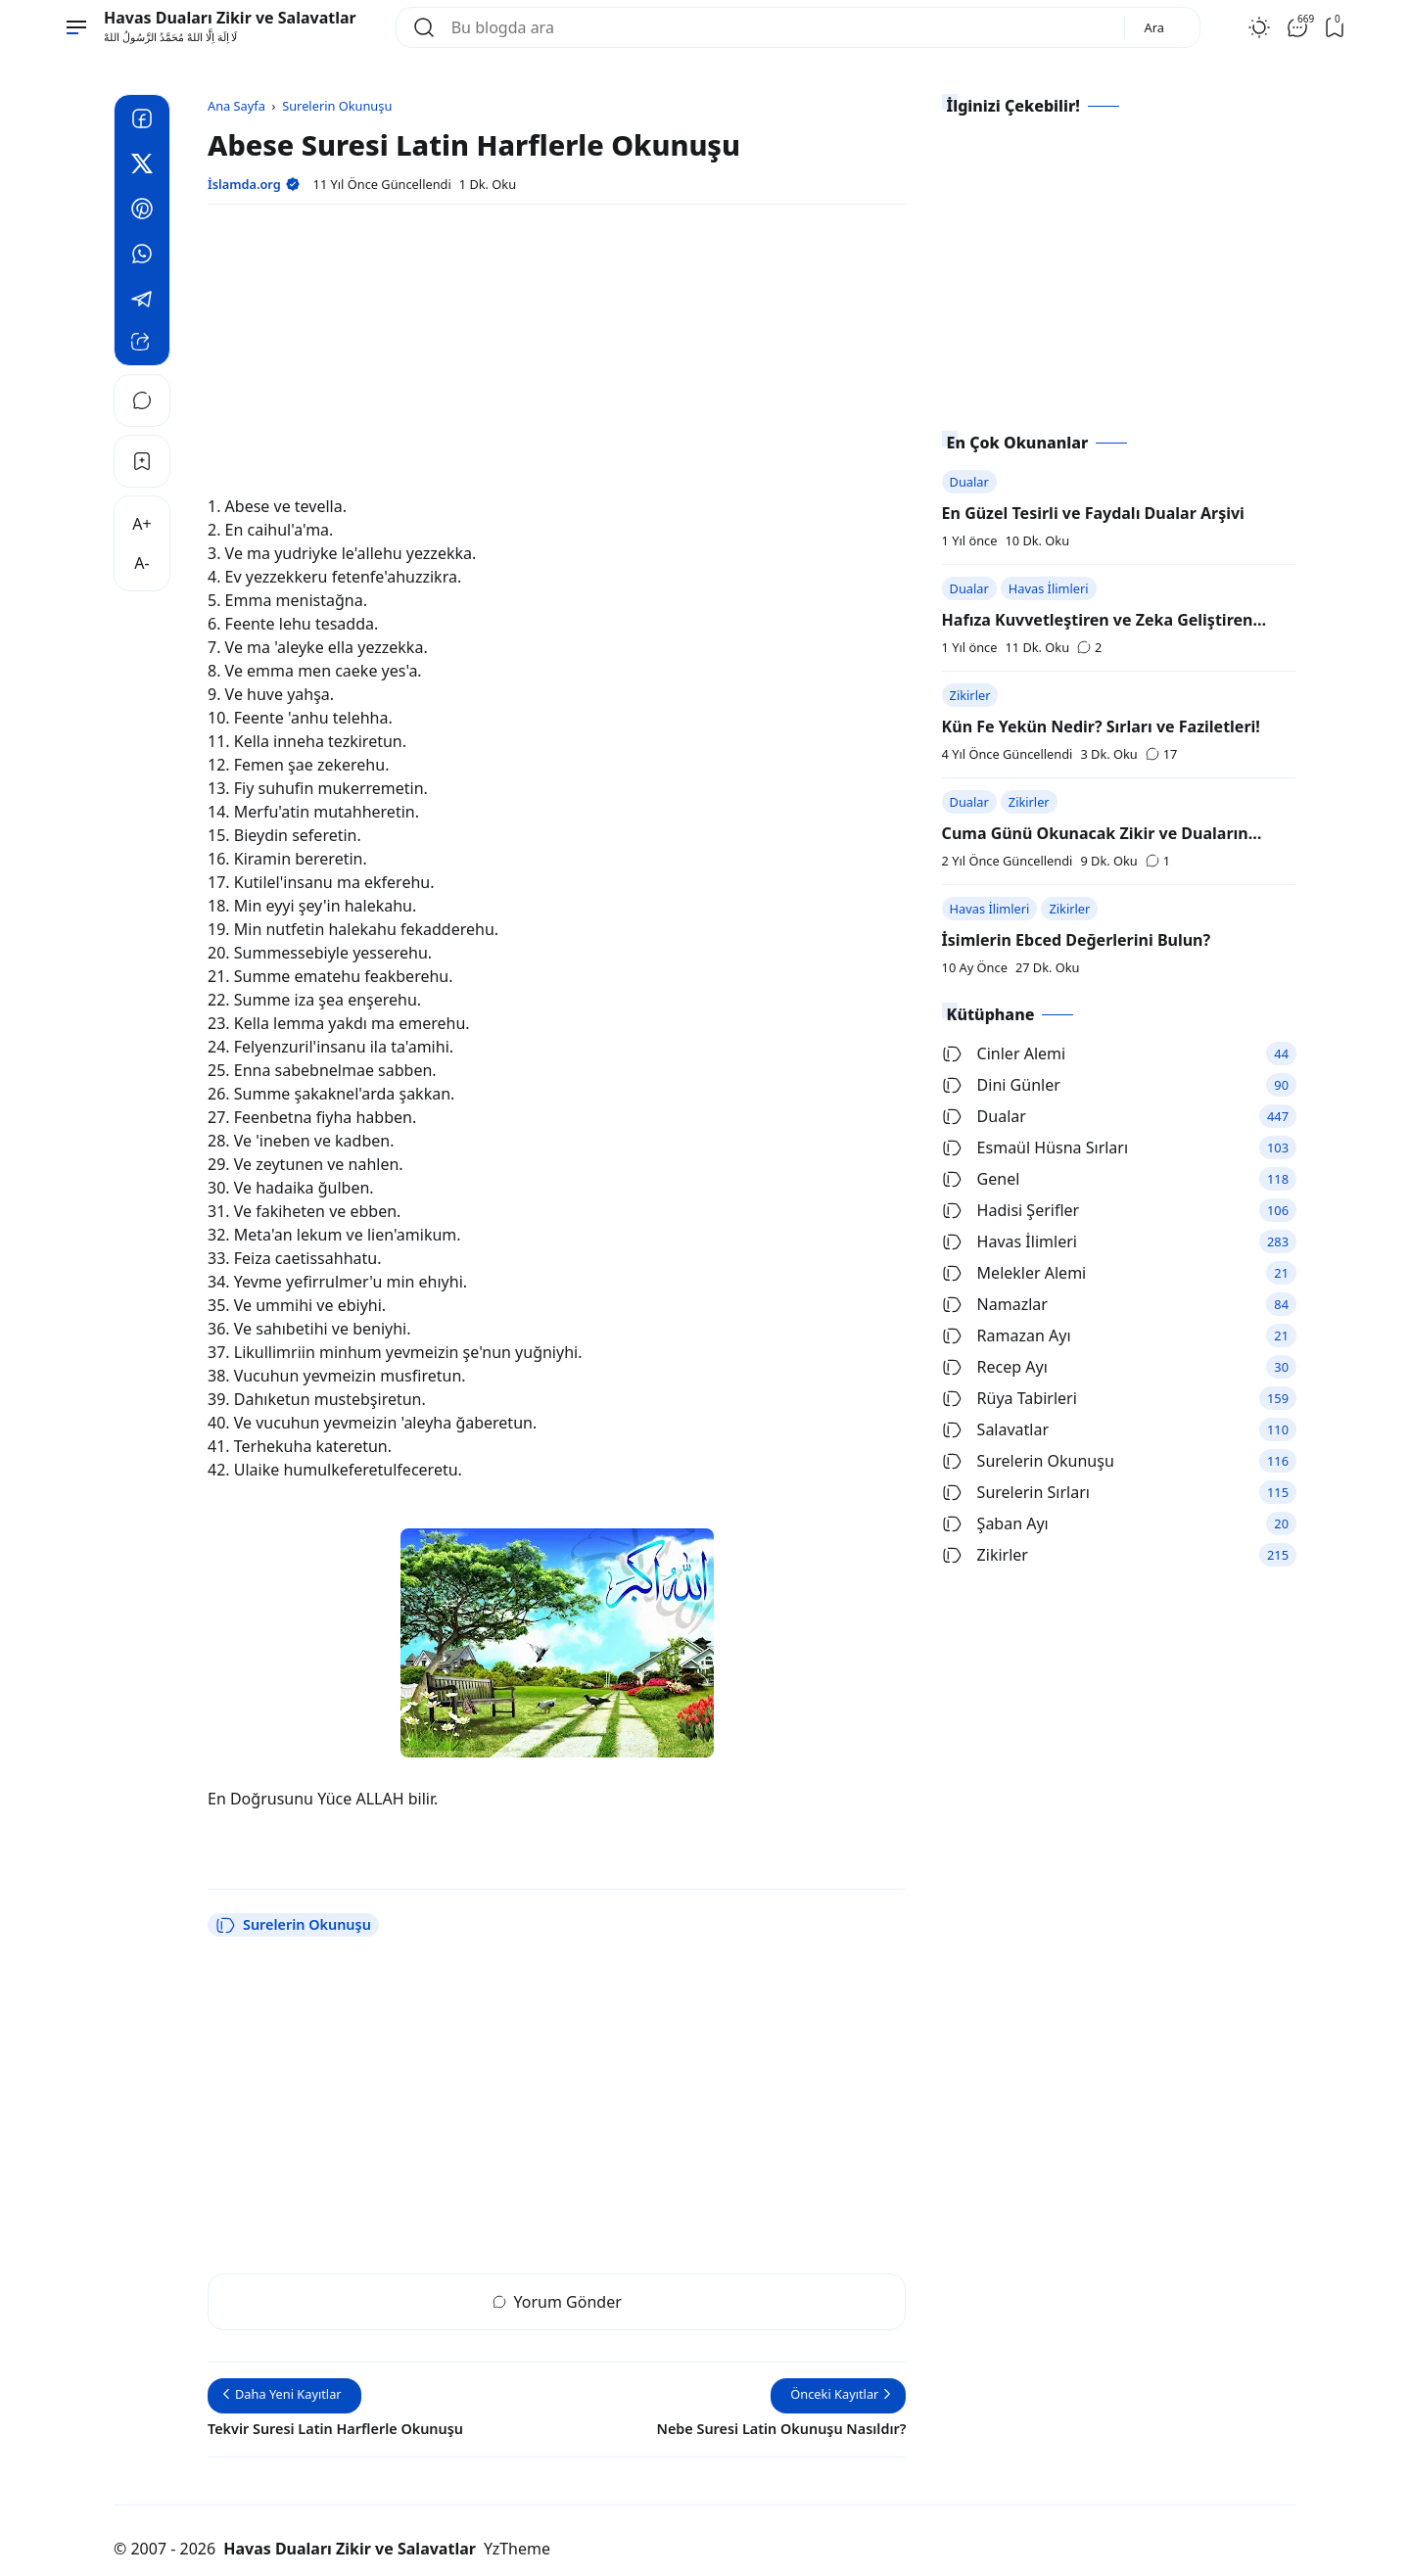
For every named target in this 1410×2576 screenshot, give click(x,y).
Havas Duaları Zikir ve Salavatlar (230, 17)
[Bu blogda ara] (779, 27)
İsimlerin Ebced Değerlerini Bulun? (1076, 940)
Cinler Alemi (1004, 1053)
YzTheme (517, 2548)
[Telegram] (142, 301)
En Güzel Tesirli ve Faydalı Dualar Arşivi (1093, 513)
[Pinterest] (142, 211)
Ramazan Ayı (1006, 1335)
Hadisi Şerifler (1011, 1210)
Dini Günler (1001, 1085)
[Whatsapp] (142, 256)
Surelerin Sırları (1016, 1492)
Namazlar (995, 1304)
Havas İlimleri (1049, 588)
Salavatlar (995, 1429)
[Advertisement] (557, 357)
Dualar (969, 482)
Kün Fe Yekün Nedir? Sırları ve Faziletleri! (1101, 726)
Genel (981, 1179)
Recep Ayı (995, 1367)
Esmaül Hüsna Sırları (1035, 1147)
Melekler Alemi (1014, 1273)
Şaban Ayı (995, 1523)
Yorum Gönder (557, 2302)
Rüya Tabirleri (1009, 1398)
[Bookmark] (142, 461)
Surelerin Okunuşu (293, 1925)
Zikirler (970, 695)
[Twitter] (142, 166)
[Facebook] (142, 121)
